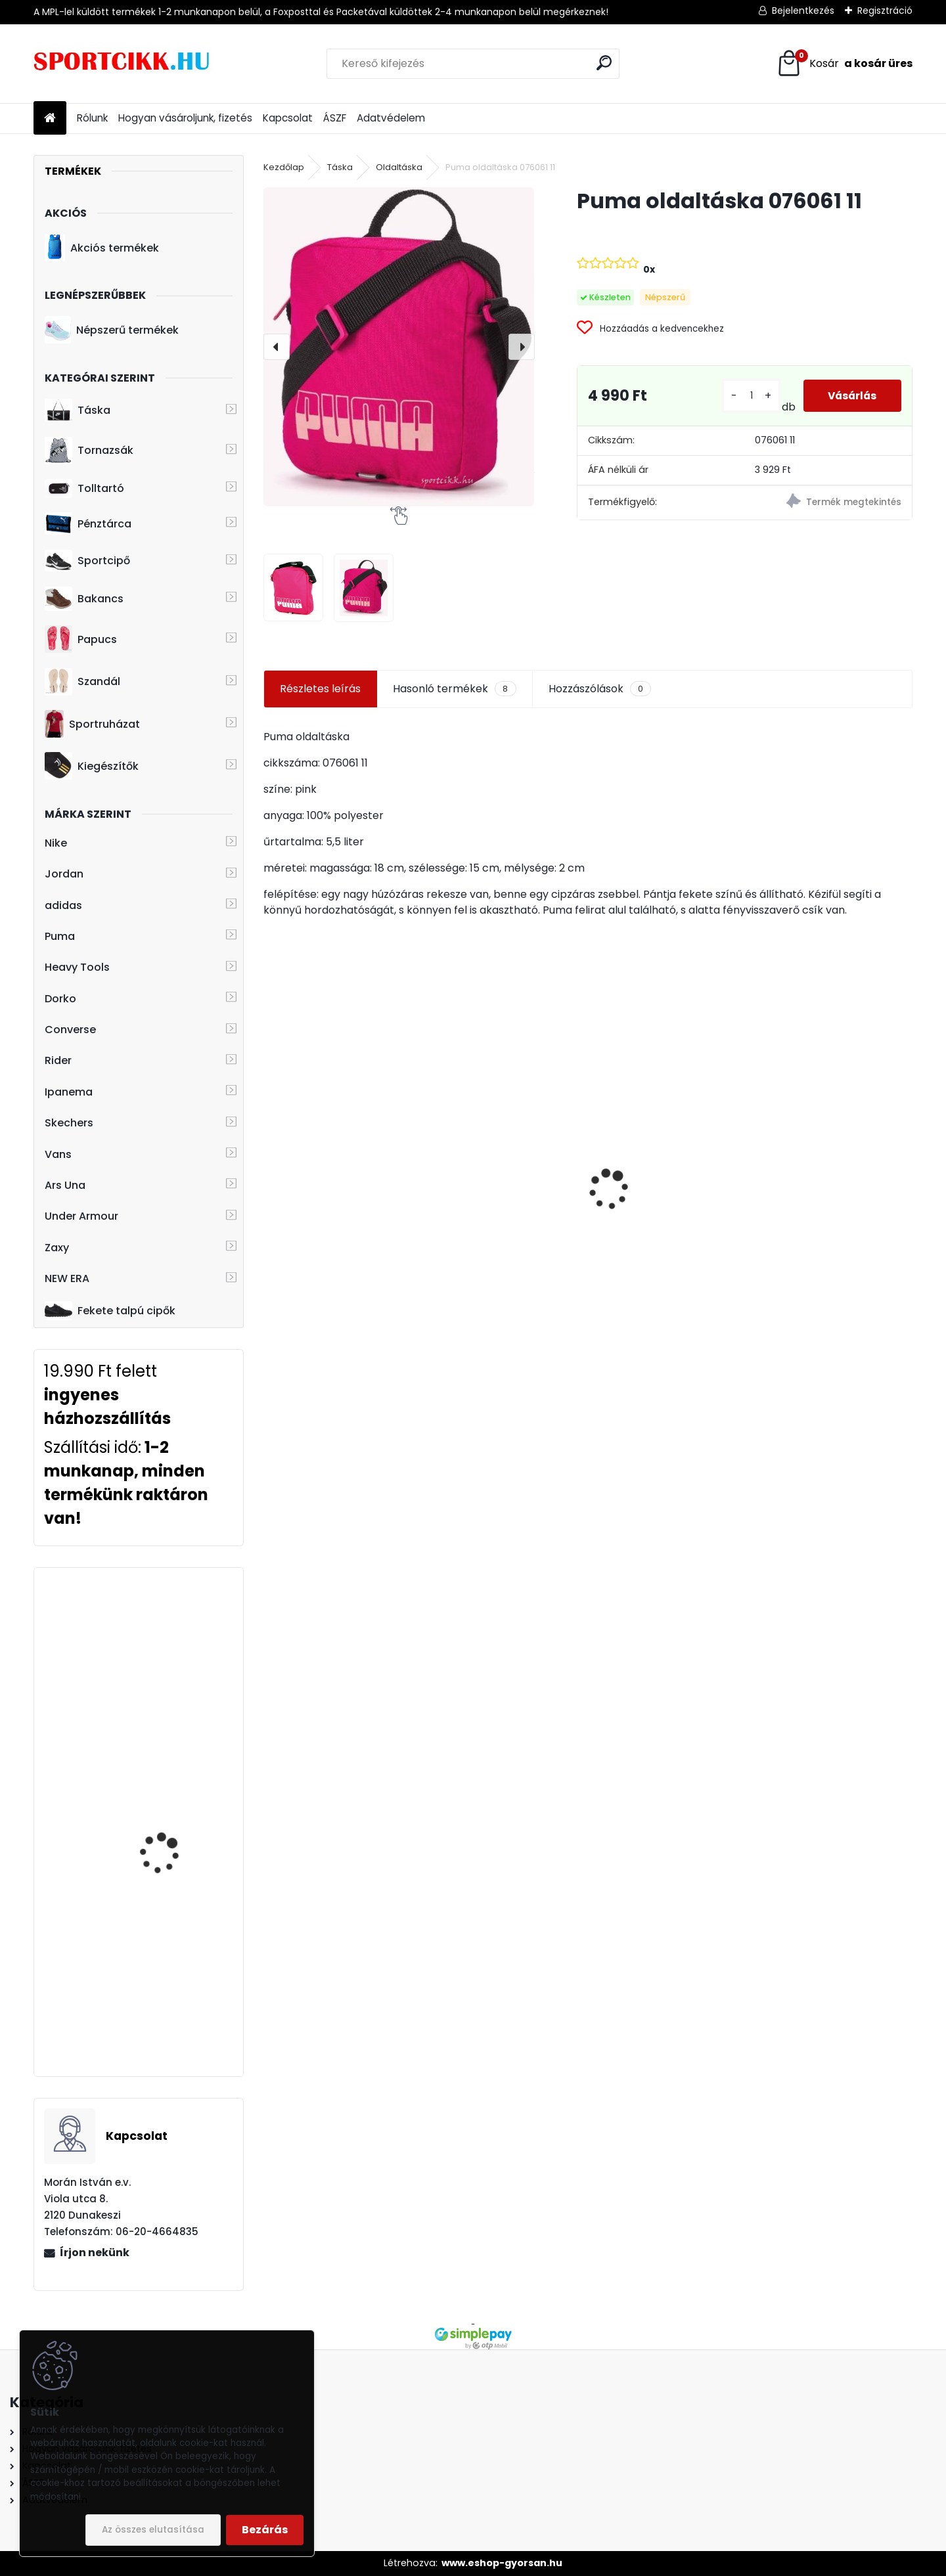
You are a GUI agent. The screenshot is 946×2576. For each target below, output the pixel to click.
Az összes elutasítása (153, 2529)
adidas (63, 905)
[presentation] (276, 347)
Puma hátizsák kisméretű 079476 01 (832, 1214)
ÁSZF (334, 118)
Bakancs (84, 599)
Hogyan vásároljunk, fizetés (185, 118)
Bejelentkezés (803, 10)
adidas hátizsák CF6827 (177, 1775)
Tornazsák (89, 450)
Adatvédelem (391, 118)
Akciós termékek (102, 247)
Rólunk (92, 118)
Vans (58, 1154)
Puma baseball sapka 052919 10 (494, 1184)
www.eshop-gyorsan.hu (501, 2562)
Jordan (64, 873)
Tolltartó (84, 488)
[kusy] (748, 395)
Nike (56, 843)
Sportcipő (87, 561)
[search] (604, 62)
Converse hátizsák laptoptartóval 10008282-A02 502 (163, 1939)
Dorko (60, 998)
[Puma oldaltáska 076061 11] (398, 346)
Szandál (82, 682)
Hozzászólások (600, 689)
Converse (70, 1029)
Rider (58, 1060)
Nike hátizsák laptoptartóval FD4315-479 (333, 1247)
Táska (77, 410)
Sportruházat (92, 724)
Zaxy (57, 1247)
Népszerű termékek (112, 330)
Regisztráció (884, 10)
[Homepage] (50, 118)
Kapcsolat (288, 118)
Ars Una (65, 1185)
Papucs (81, 639)
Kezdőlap (283, 167)
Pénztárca (88, 523)
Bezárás (265, 2529)
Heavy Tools (77, 967)
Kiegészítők (92, 766)
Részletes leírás (320, 688)
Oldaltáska (399, 167)
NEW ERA (67, 1278)
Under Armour (81, 1216)
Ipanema (69, 1091)
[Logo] (124, 64)
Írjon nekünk (94, 2252)
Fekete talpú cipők (110, 1310)
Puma (60, 936)
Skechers (69, 1122)
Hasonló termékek (454, 689)
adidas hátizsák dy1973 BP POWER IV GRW (175, 1627)
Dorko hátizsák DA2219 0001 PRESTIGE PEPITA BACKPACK (659, 1218)
